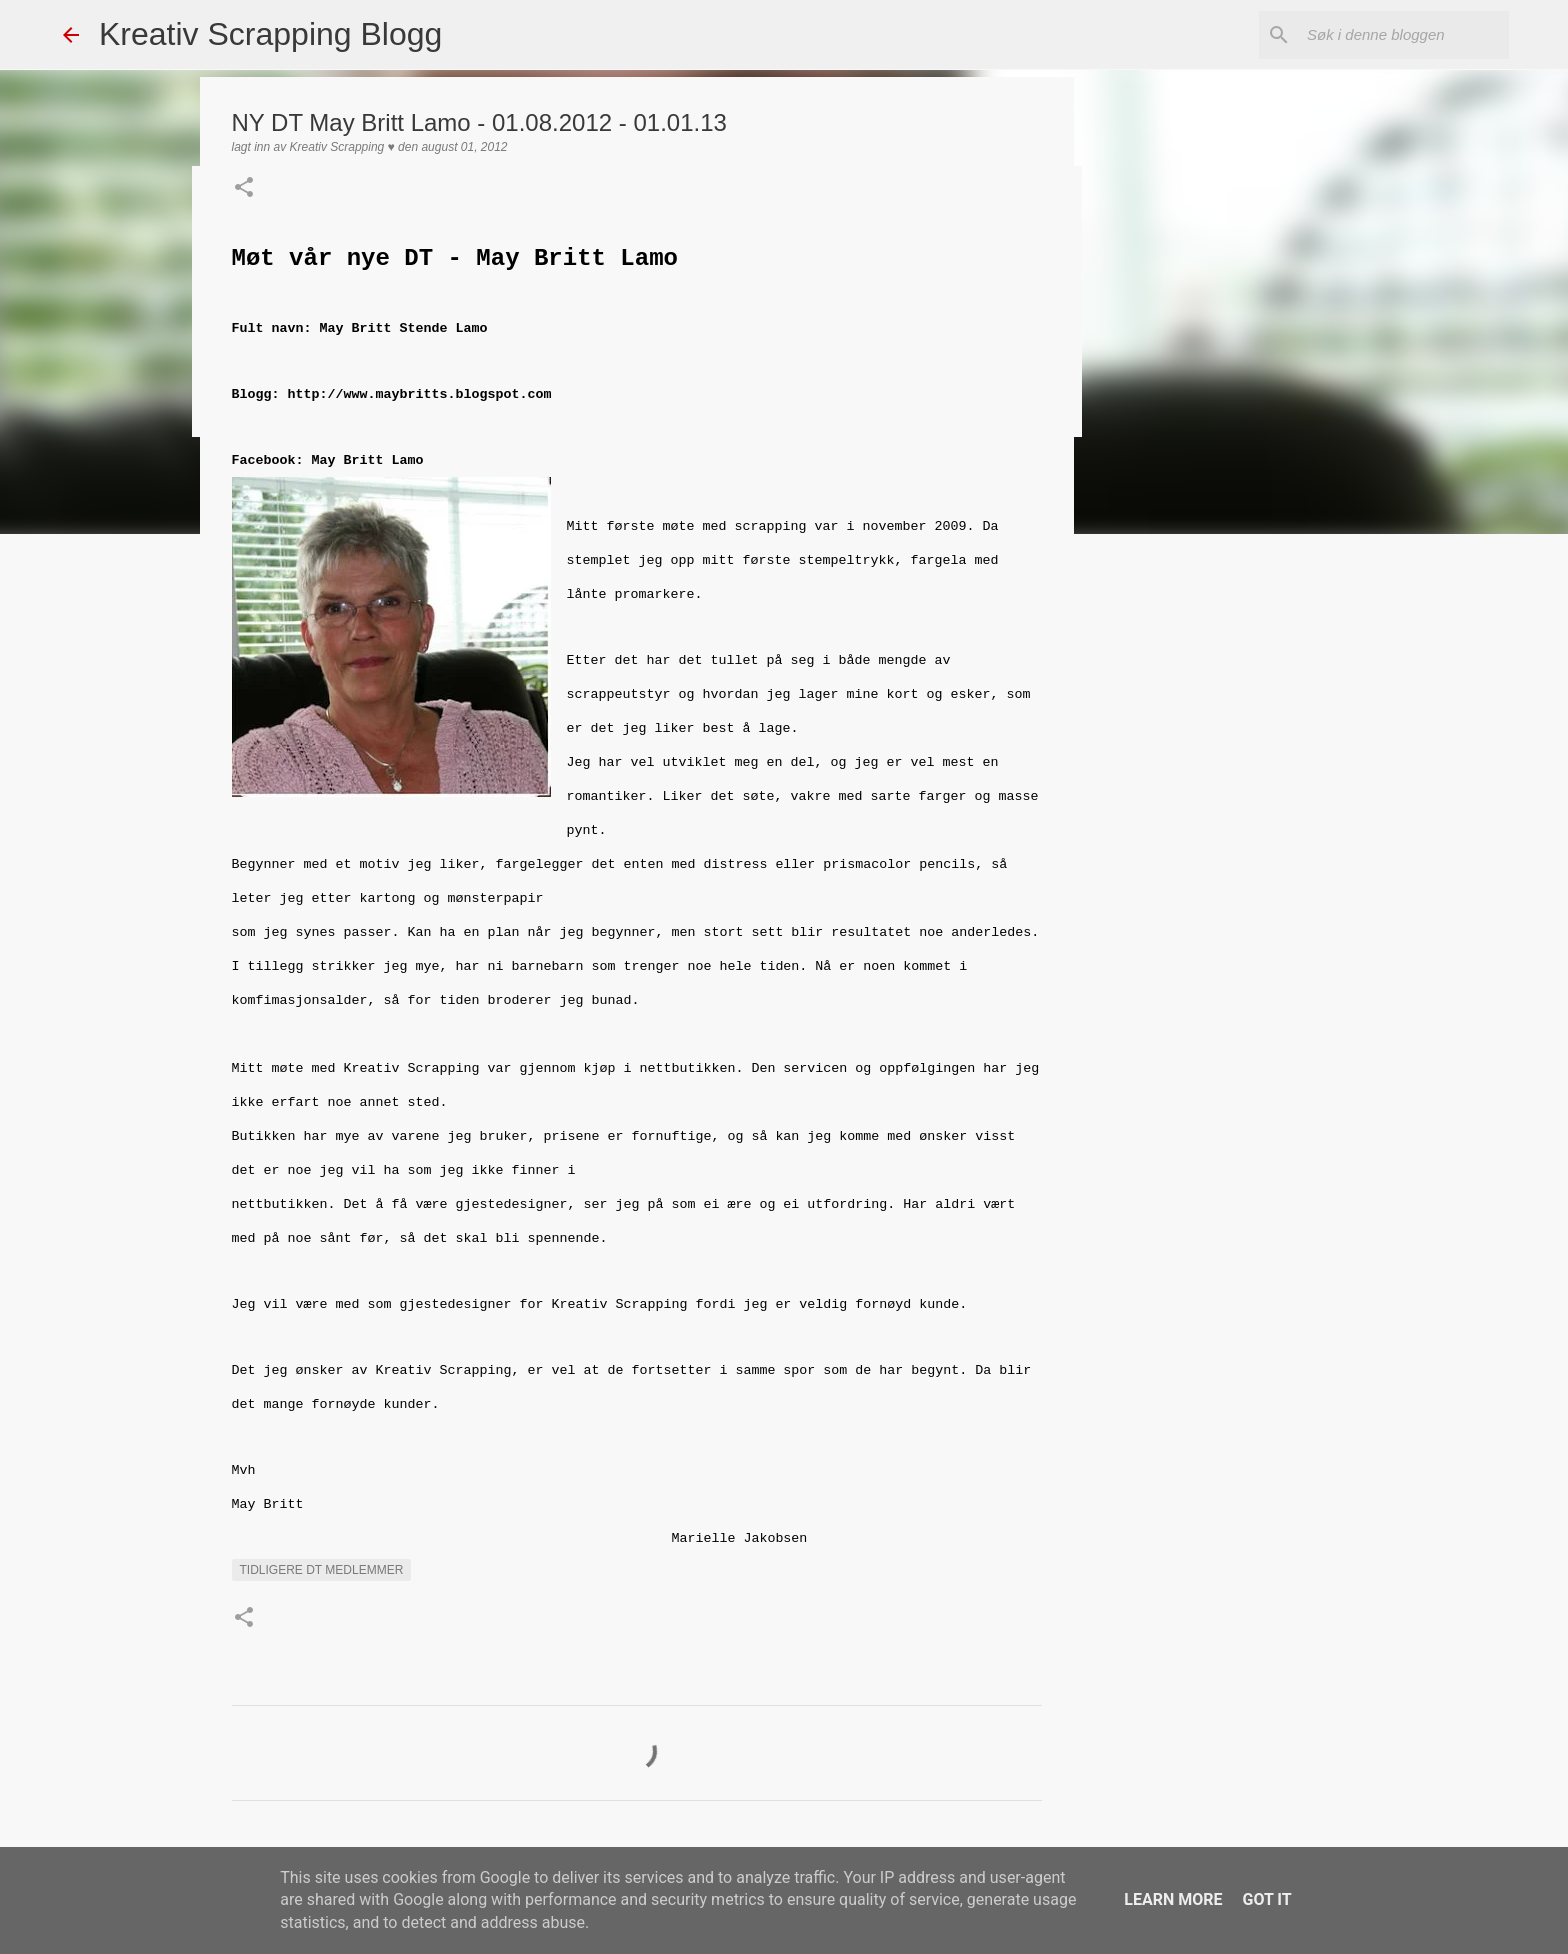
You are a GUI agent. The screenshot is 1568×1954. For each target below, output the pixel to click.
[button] (244, 189)
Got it (1266, 1899)
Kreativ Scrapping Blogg (270, 34)
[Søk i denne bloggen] (1404, 35)
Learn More (1173, 1899)
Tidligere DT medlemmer (322, 1570)
